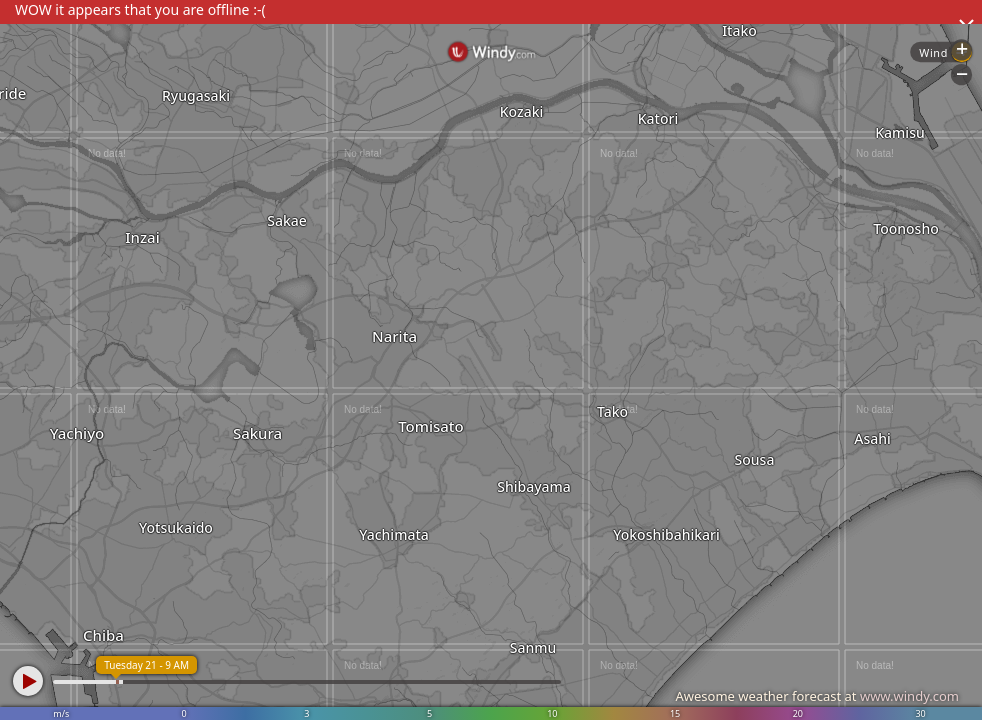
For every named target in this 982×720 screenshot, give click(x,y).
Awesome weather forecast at (817, 696)
